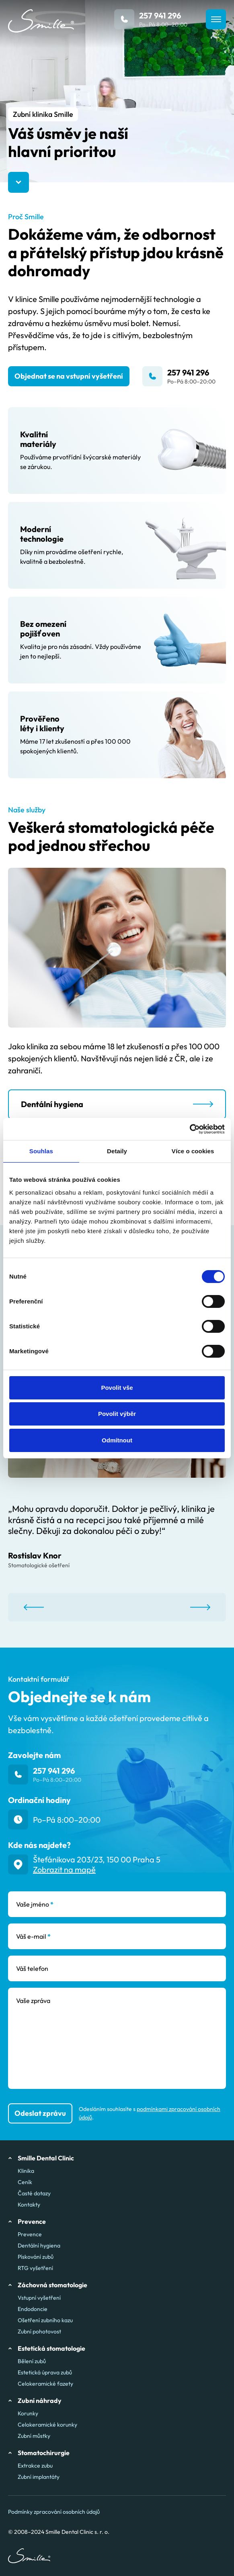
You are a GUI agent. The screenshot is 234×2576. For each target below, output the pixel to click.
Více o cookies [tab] (193, 1151)
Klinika (26, 2170)
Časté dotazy (34, 2193)
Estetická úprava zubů (45, 2372)
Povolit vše (117, 1387)
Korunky (28, 2413)
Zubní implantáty (39, 2476)
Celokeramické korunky (47, 2424)
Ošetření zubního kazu (45, 2320)
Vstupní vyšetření (39, 2297)
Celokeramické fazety (45, 2383)
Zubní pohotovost (39, 2331)
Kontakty (29, 2204)
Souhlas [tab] (41, 1151)
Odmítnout (117, 1440)
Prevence (30, 2234)
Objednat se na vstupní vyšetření (68, 376)
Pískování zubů (35, 2256)
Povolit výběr (117, 1413)
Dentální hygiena (39, 2245)
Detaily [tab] (117, 1151)
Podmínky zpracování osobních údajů (54, 2512)
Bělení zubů (32, 2361)
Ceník (25, 2182)
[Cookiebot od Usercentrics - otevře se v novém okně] (189, 1129)
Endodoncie (32, 2309)
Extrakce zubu (35, 2465)
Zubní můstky (34, 2435)
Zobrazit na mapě (64, 1869)
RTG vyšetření (35, 2268)
